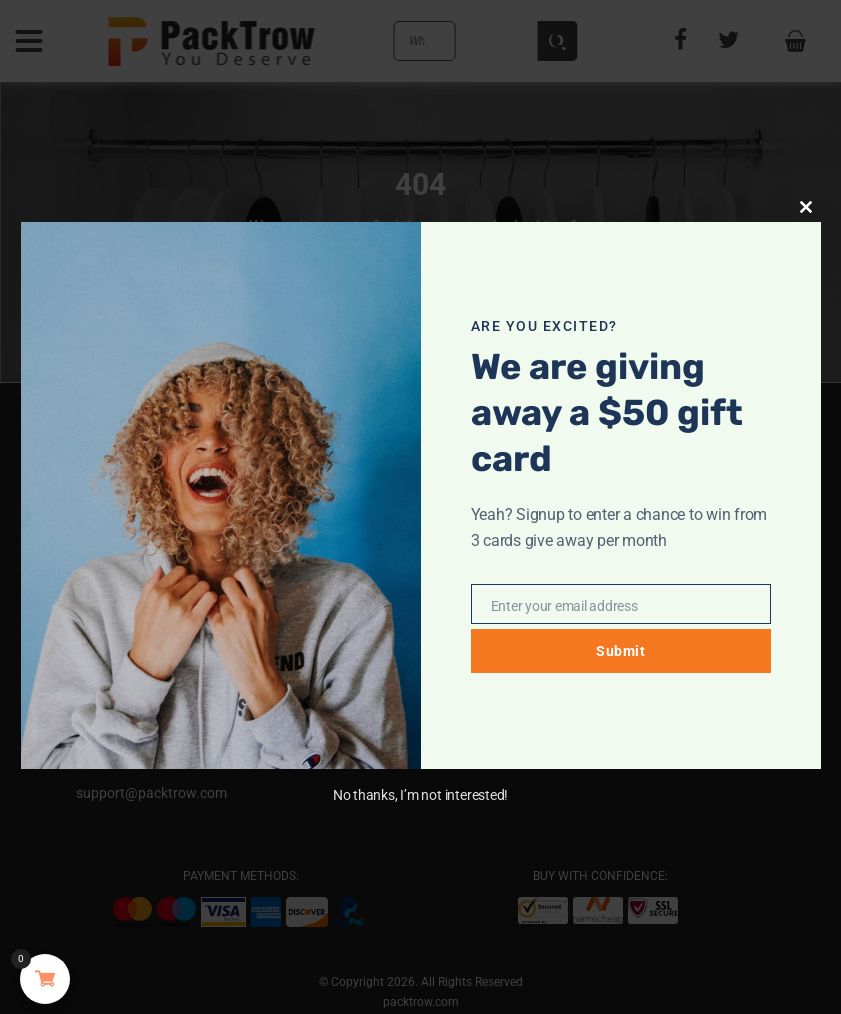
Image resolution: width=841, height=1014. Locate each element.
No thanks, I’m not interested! (420, 795)
